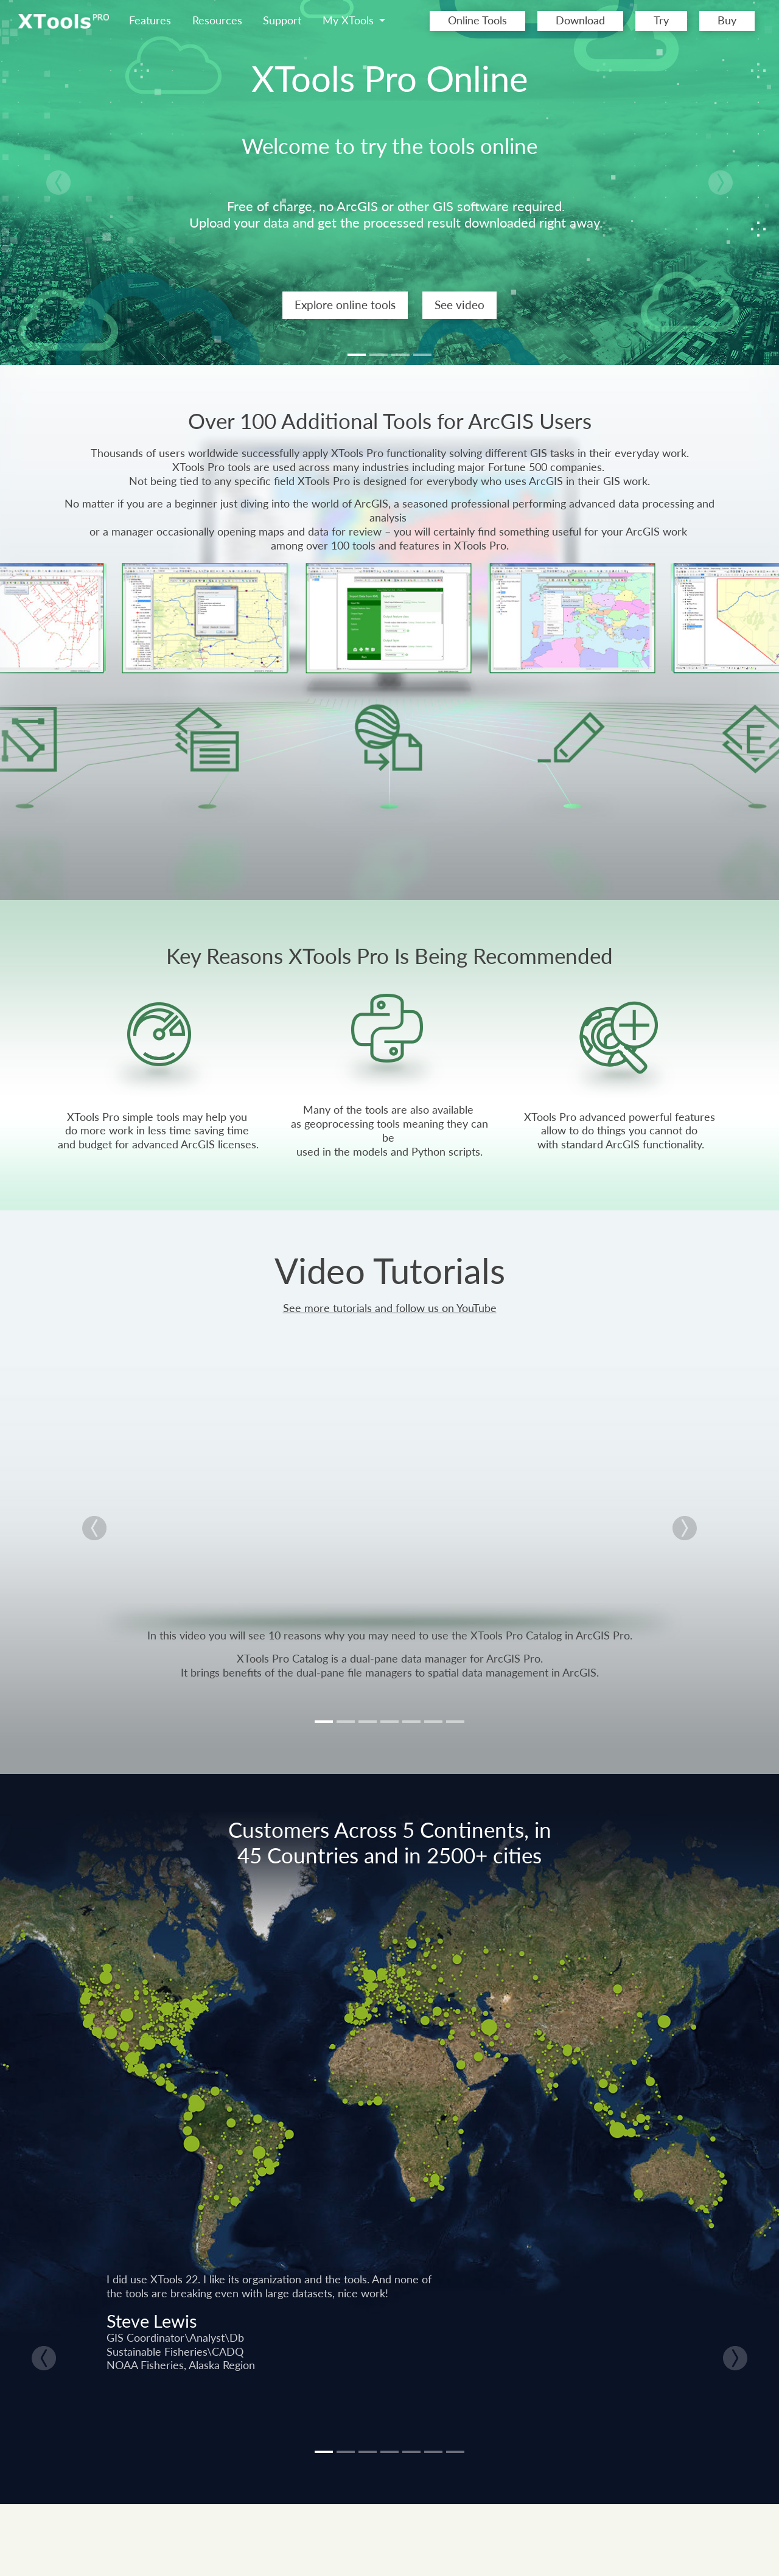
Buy (727, 20)
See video (459, 305)
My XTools (350, 20)
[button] (58, 182)
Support (282, 20)
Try (661, 20)
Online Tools (477, 20)
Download (580, 20)
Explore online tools (345, 305)
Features (150, 20)
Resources (217, 20)
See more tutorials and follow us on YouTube (390, 1308)
